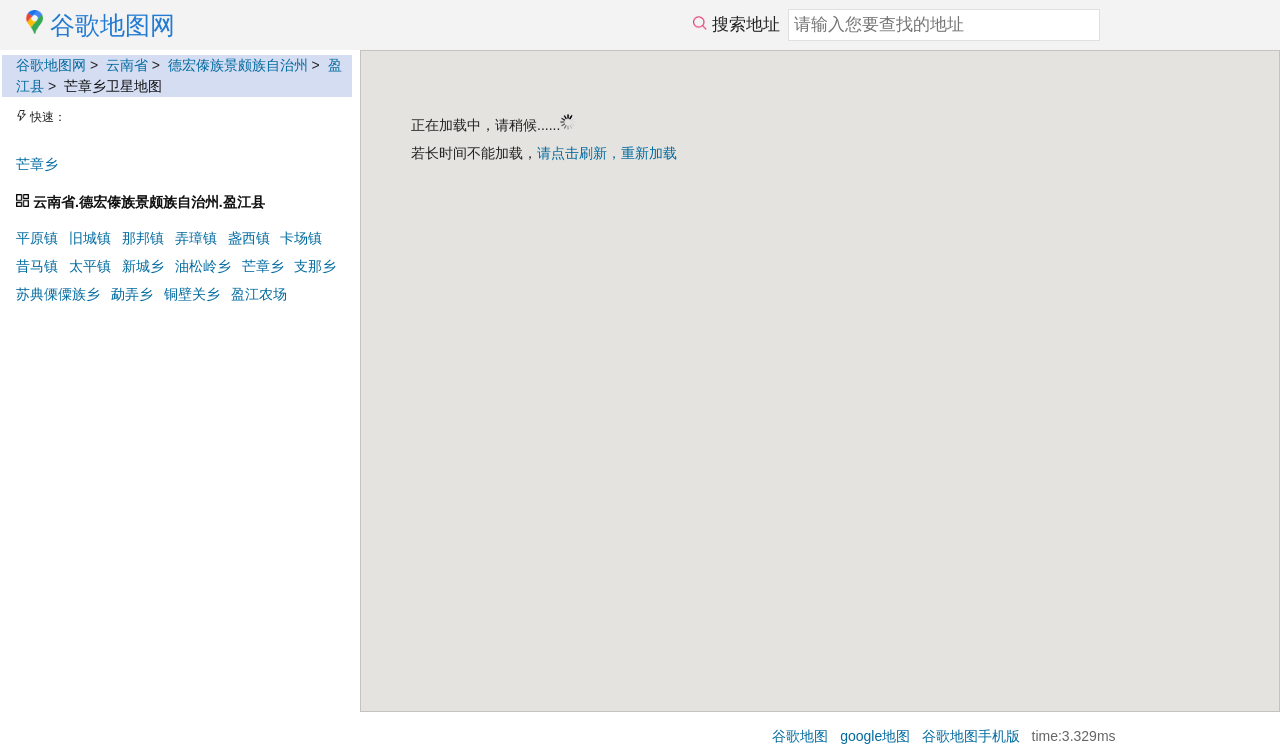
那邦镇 (143, 238)
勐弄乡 (132, 294)
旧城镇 (90, 238)
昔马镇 (37, 266)
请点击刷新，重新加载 (607, 153)
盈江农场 (259, 294)
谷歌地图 (800, 736)
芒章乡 (37, 164)
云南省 (127, 65)
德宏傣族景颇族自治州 (238, 65)
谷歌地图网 (51, 65)
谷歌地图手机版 (971, 736)
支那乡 (315, 266)
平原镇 (37, 238)
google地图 (875, 736)
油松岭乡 (203, 266)
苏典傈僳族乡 (58, 294)
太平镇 (90, 266)
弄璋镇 (196, 238)
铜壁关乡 (192, 294)
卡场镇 (301, 238)
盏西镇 (249, 238)
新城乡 (143, 266)
